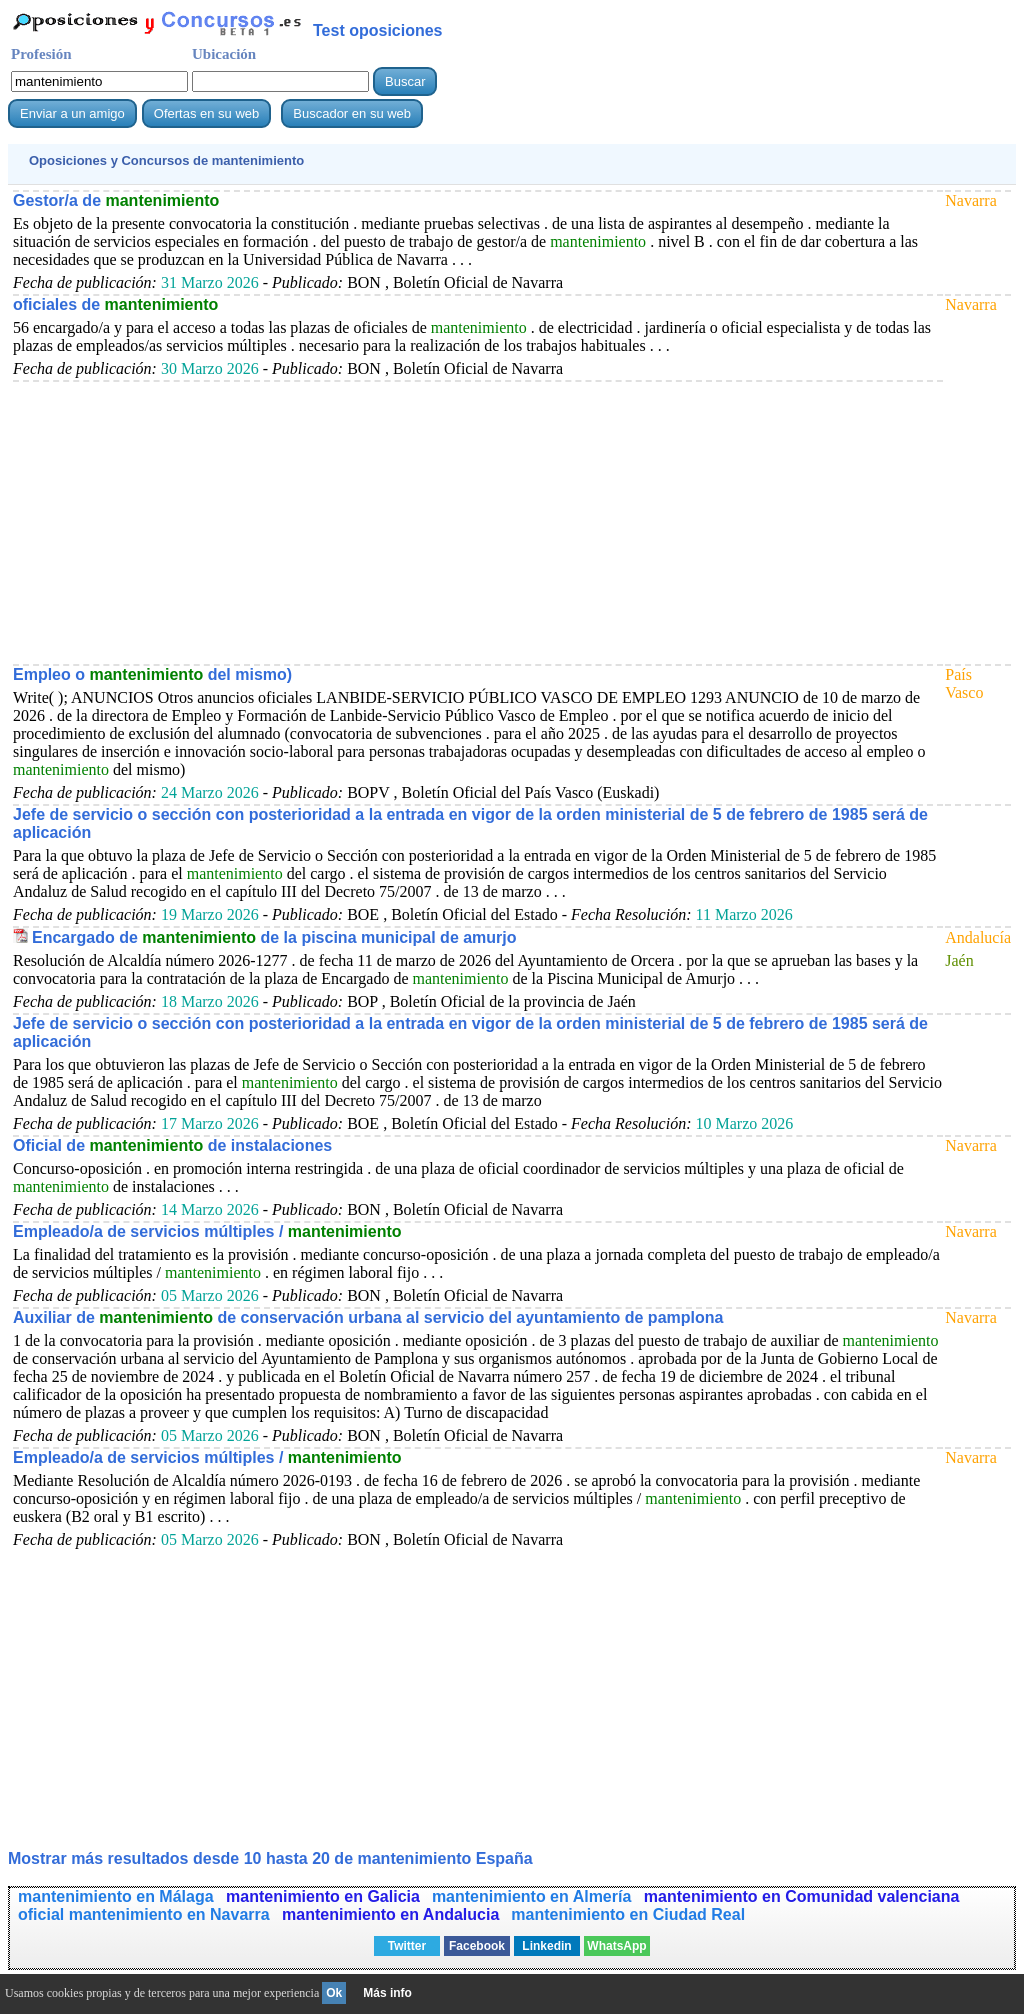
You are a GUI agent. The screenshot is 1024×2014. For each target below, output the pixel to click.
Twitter (407, 1946)
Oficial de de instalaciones (172, 1145)
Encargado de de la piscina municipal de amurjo (274, 937)
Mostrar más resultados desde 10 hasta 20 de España (270, 1858)
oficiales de (115, 304)
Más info (387, 1993)
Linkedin (546, 1946)
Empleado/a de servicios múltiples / (207, 1231)
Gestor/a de (116, 200)
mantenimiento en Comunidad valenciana (802, 1896)
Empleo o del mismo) (152, 674)
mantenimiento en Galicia (323, 1896)
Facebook (477, 1946)
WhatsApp (616, 1946)
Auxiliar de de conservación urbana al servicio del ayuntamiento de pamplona (368, 1317)
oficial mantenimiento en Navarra (146, 1914)
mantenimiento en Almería (534, 1896)
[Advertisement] (478, 522)
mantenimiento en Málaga (118, 1896)
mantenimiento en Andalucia (390, 1914)
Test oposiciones (378, 30)
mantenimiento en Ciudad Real (628, 1914)
